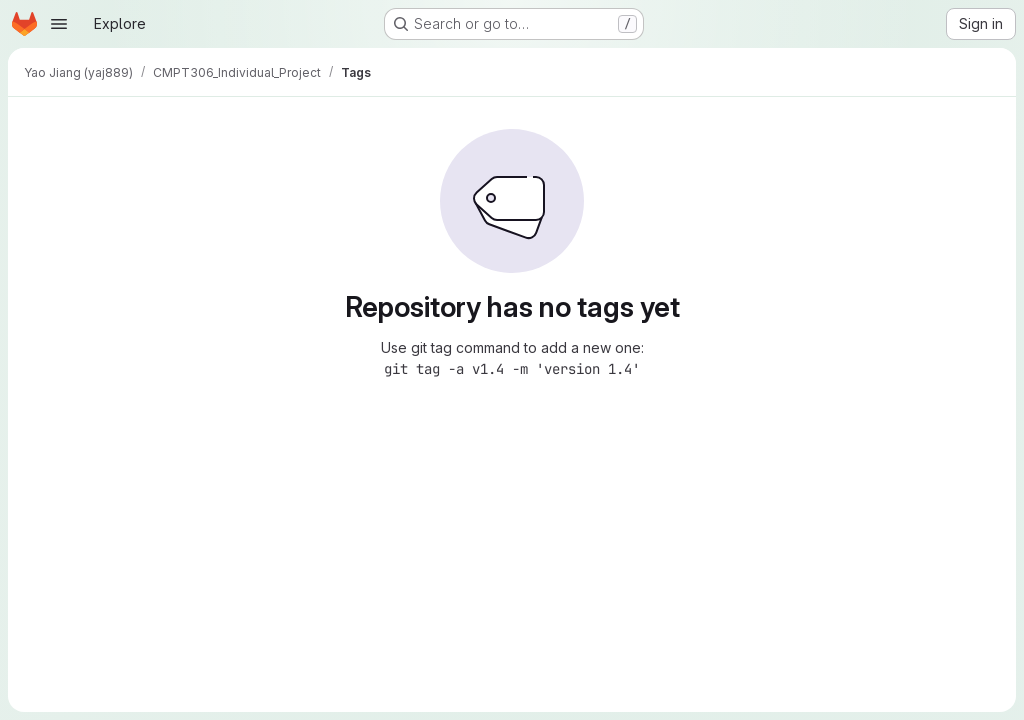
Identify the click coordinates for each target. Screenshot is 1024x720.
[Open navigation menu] (59, 24)
